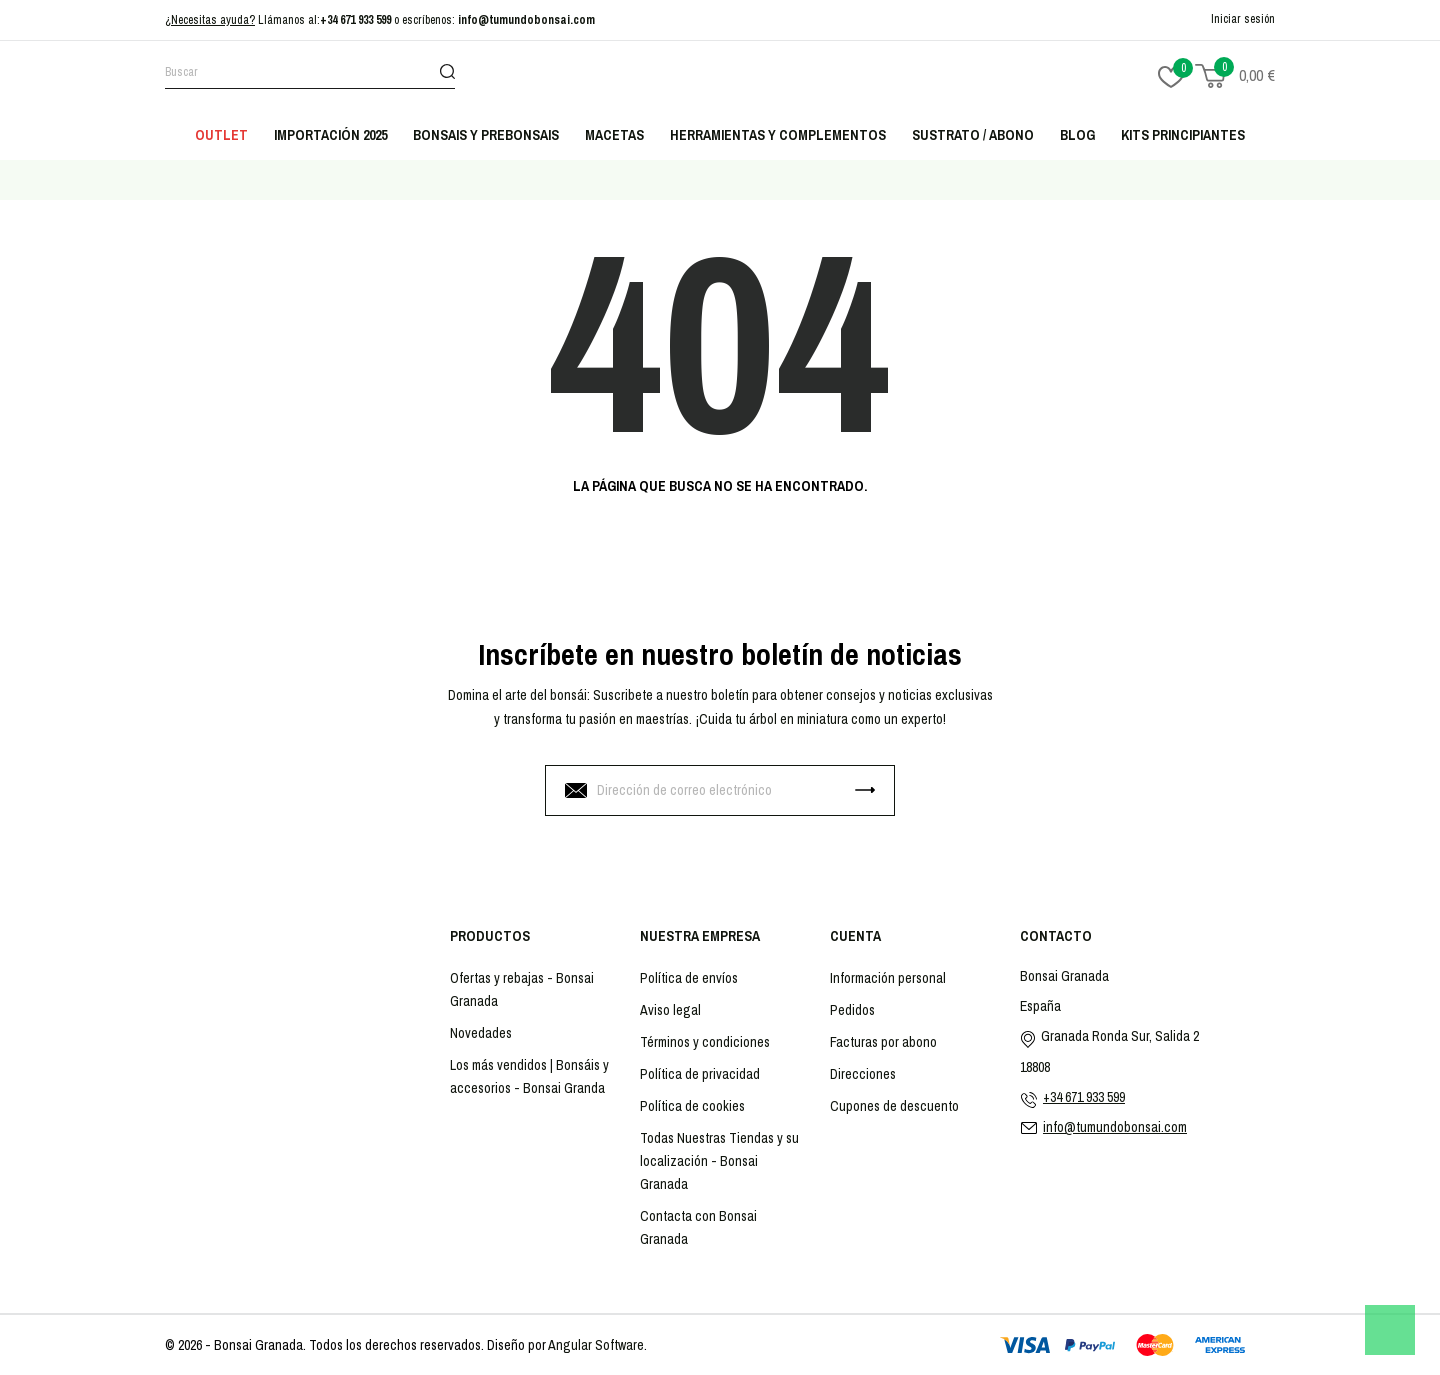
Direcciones (863, 1074)
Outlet (221, 135)
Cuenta (855, 936)
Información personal (888, 978)
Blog (1077, 135)
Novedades (481, 1033)
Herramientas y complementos (778, 135)
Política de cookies (692, 1106)
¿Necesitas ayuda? (210, 20)
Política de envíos (689, 978)
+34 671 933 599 (355, 20)
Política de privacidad (700, 1074)
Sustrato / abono (973, 135)
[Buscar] (310, 75)
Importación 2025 (330, 135)
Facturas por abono (883, 1042)
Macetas (614, 135)
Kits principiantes (1183, 135)
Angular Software (596, 1345)
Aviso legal (670, 1010)
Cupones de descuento (894, 1106)
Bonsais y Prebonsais (486, 135)
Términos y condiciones (705, 1042)
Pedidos (852, 1010)
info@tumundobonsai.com (526, 20)
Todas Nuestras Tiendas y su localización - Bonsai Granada (719, 1161)
